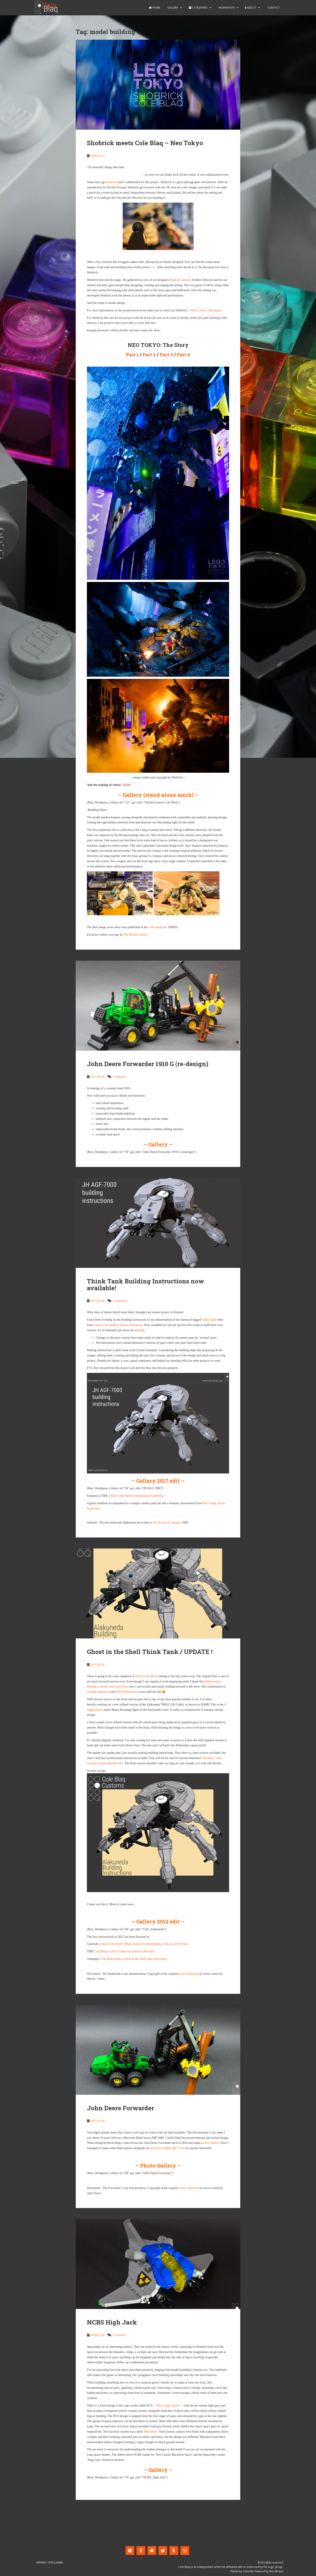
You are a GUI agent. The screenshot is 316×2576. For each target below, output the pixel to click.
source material (188, 1973)
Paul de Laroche (180, 280)
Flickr (193, 310)
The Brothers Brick (135, 934)
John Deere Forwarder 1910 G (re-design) (147, 1064)
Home (154, 7)
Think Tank (209, 1319)
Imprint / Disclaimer (49, 2562)
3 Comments (119, 1301)
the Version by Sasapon (167, 1522)
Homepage (215, 310)
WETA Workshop (126, 1691)
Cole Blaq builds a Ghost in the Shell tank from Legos (133, 1959)
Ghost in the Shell (105, 1325)
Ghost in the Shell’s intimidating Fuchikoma (136, 1495)
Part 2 (149, 354)
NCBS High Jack (112, 2322)
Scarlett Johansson (98, 1691)
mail (140, 1330)
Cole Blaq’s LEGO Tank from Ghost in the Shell (124, 1951)
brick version (211, 2142)
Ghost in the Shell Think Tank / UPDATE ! (149, 1652)
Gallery (172, 7)
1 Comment (118, 1077)
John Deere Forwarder (120, 2108)
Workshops (226, 7)
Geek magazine (157, 927)
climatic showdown (131, 1325)
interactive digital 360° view (166, 2148)
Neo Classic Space (167, 2405)
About (250, 7)
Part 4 (183, 354)
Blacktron (150, 2431)
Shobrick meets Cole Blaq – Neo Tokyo (145, 143)
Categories (198, 7)
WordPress (276, 2571)
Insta (203, 310)
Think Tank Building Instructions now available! (145, 1284)
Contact (273, 7)
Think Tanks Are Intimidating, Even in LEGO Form (144, 1944)
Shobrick (111, 182)
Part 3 (166, 354)
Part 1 (132, 354)
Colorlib (248, 2571)
